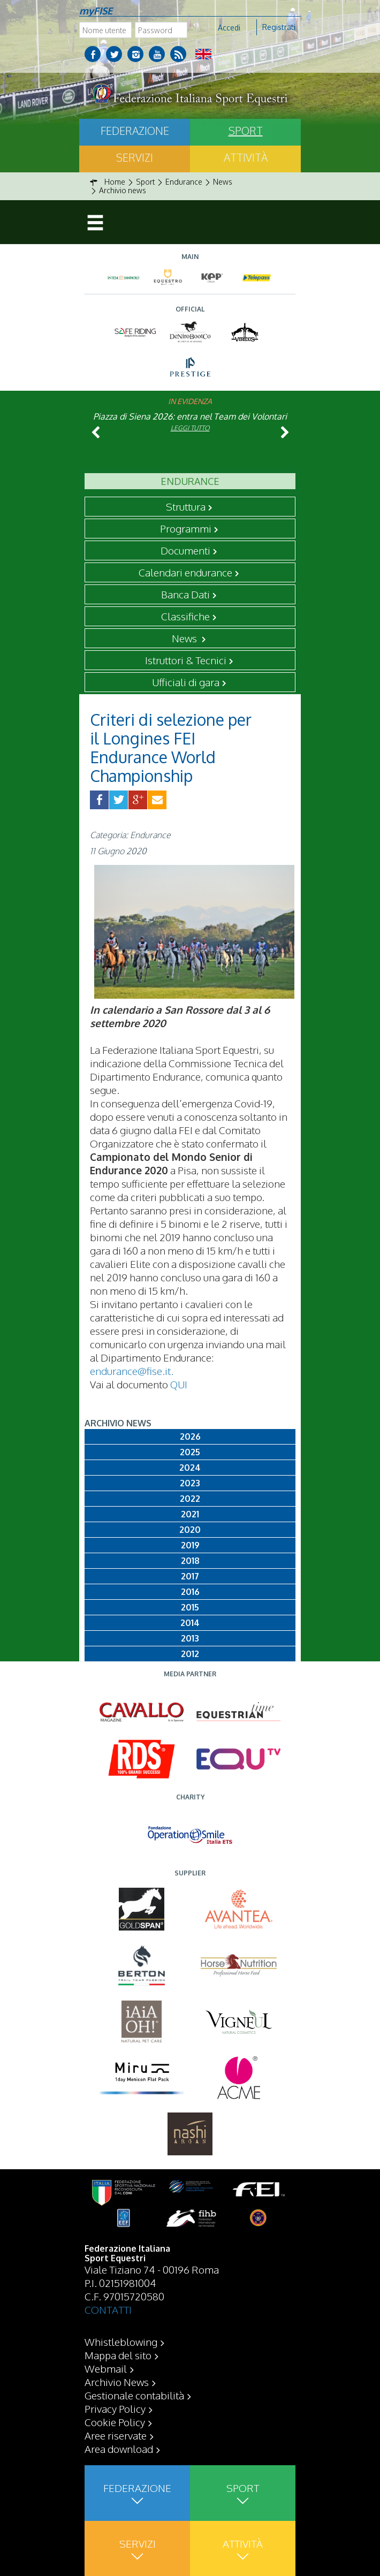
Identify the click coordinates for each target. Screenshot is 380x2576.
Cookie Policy (115, 2421)
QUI (178, 1384)
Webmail (106, 2368)
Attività (246, 157)
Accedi (229, 27)
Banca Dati (185, 594)
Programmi (185, 528)
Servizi (134, 157)
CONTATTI (108, 2309)
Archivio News (117, 2381)
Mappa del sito (118, 2355)
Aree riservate (116, 2435)
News (185, 638)
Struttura (186, 506)
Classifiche (185, 616)
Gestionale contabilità (134, 2395)
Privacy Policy (115, 2408)
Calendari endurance (185, 572)
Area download (119, 2448)
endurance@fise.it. (131, 1370)
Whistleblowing (121, 2341)
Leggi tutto (190, 428)
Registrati (278, 27)
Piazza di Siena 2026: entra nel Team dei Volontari (190, 416)
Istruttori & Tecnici (185, 660)
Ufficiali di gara (185, 681)
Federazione (135, 131)
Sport (246, 131)
